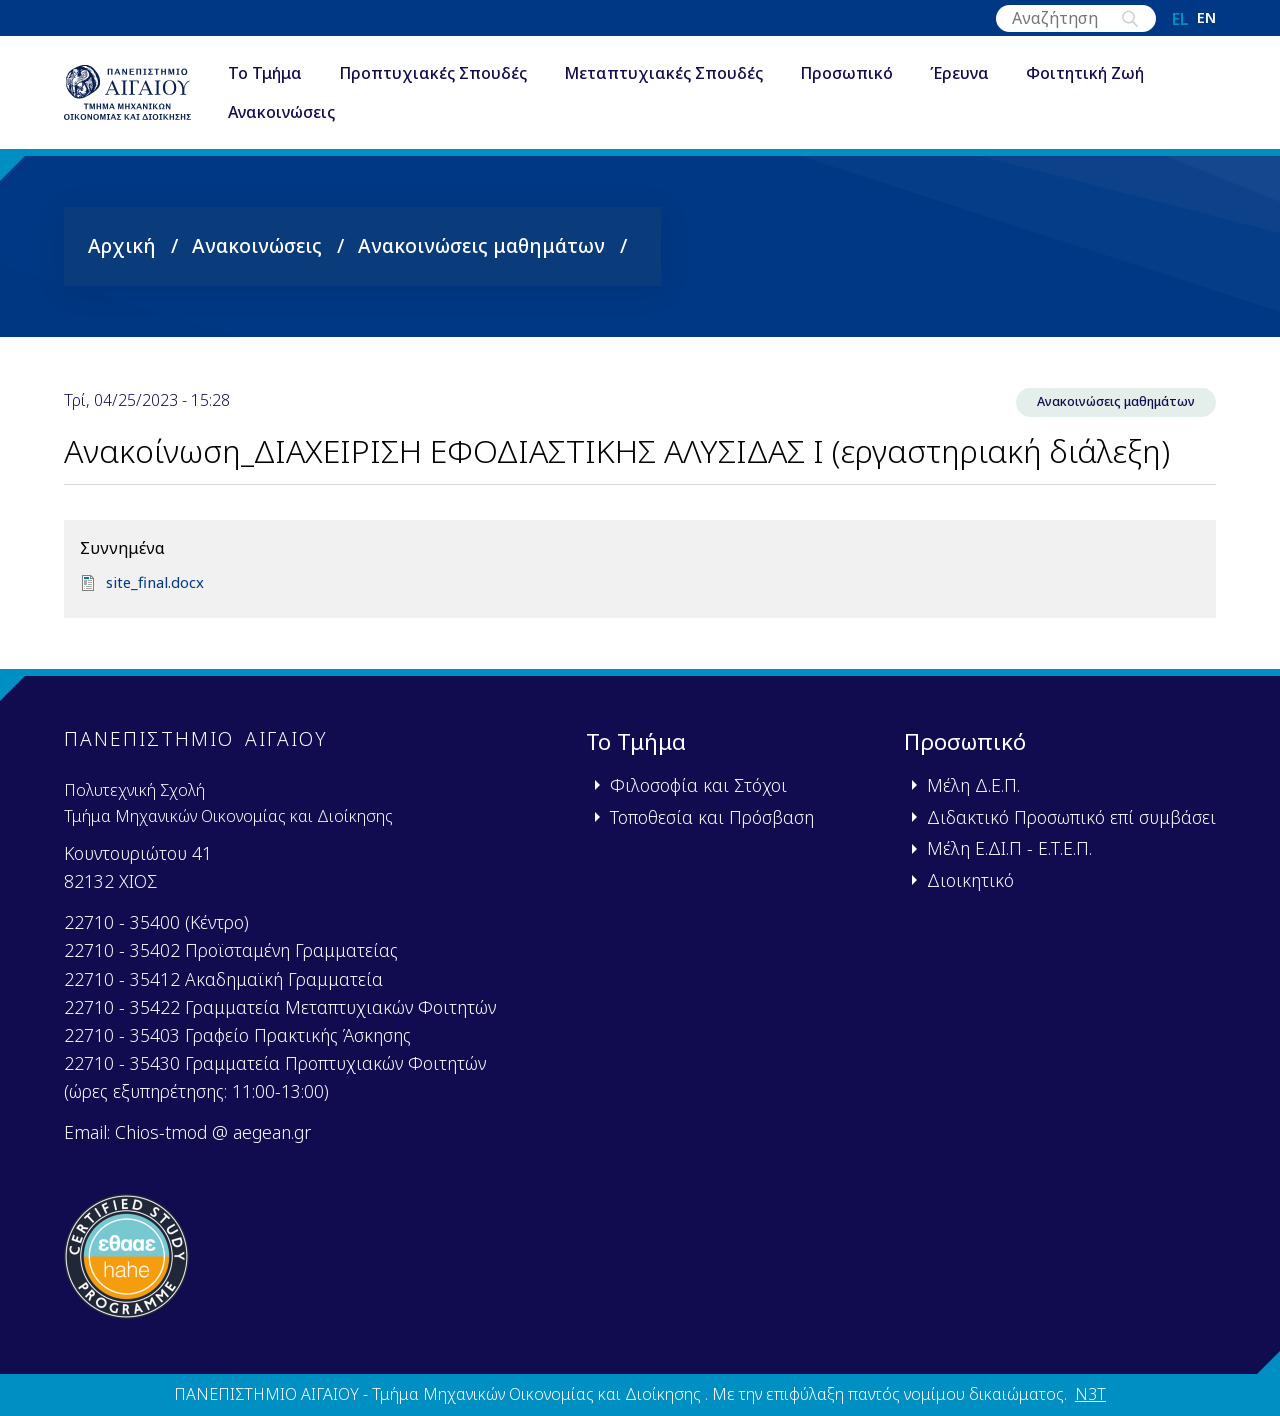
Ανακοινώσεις (322, 114)
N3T (1090, 1394)
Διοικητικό (970, 880)
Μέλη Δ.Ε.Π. (973, 785)
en (1206, 19)
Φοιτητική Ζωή (1126, 74)
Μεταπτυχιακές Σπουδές (704, 74)
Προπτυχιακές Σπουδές (474, 74)
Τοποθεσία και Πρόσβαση (712, 817)
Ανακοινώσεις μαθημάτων (481, 245)
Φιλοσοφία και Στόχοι (698, 785)
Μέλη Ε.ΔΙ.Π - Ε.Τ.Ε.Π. (1009, 848)
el (1180, 19)
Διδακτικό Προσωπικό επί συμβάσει (1071, 817)
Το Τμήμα (306, 74)
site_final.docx (158, 584)
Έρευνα (1000, 74)
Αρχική (122, 245)
